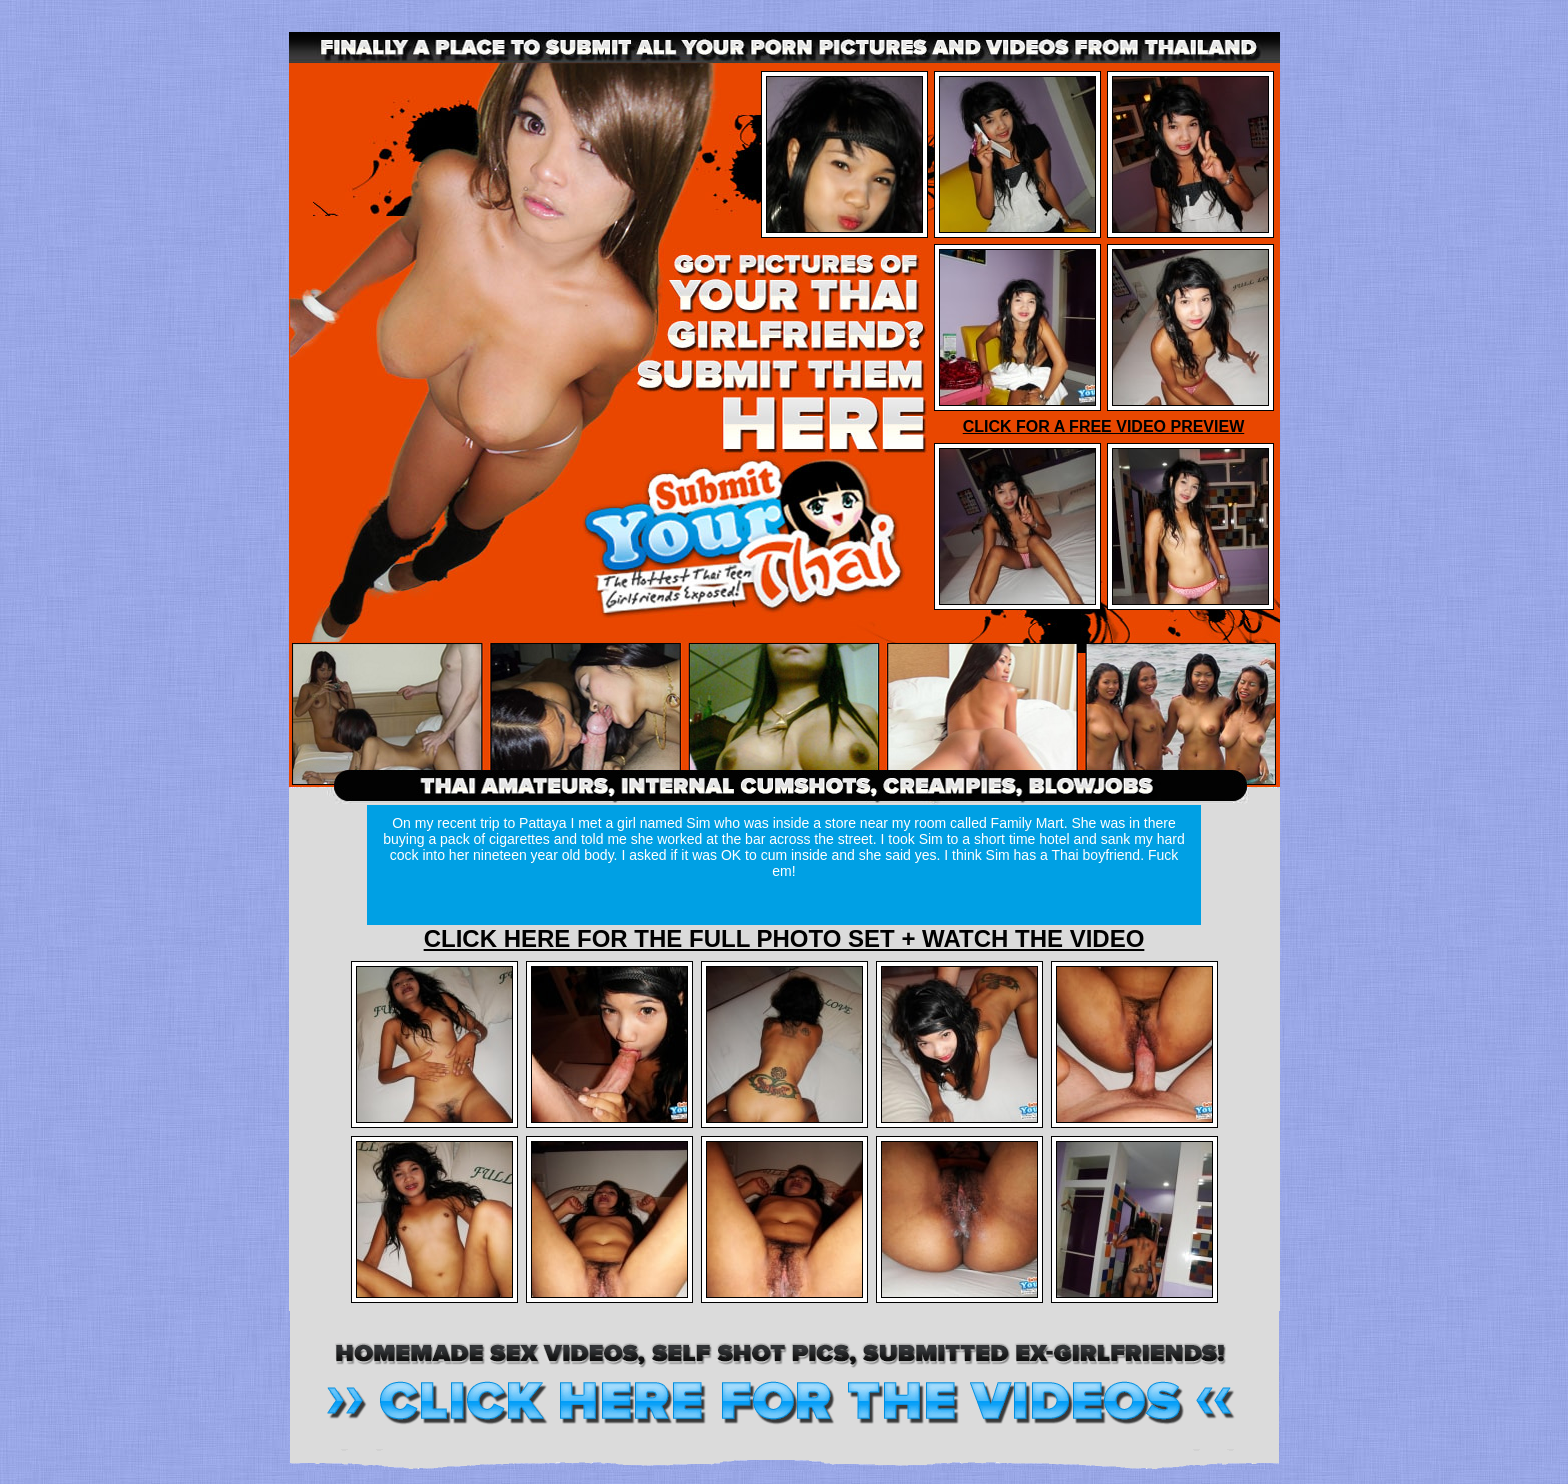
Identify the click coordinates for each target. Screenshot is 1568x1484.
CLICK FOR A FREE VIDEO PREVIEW (1104, 426)
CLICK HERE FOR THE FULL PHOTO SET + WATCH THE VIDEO (784, 938)
